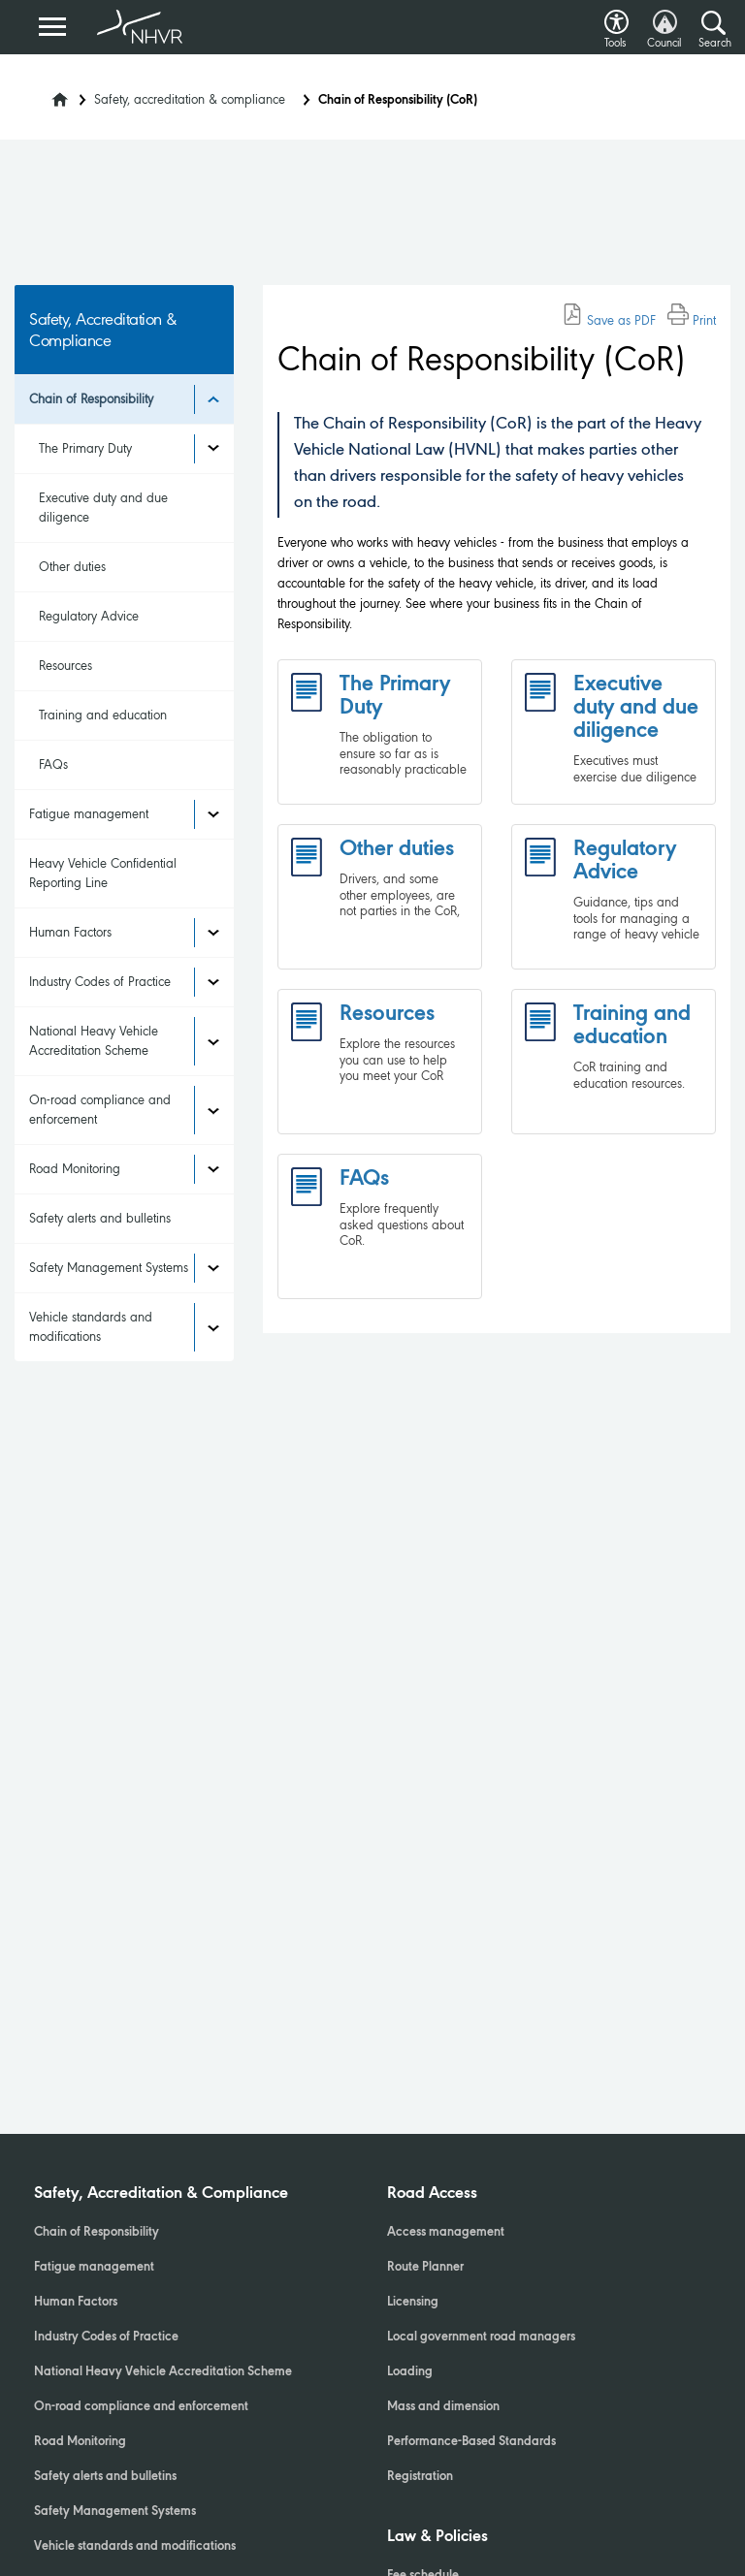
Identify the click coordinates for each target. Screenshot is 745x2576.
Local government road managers (481, 2337)
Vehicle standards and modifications (90, 1327)
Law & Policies (437, 2537)
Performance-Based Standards (471, 2442)
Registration (420, 2477)
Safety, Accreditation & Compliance (161, 2194)
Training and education (103, 715)
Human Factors (70, 932)
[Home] (47, 94)
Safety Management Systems (108, 1267)
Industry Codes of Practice (100, 981)
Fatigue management (88, 814)
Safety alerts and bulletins (100, 1218)
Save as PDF (609, 320)
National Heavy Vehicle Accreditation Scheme (93, 1041)
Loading (410, 2372)
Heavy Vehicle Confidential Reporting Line (103, 873)
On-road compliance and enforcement (100, 1110)
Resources (65, 665)
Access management (445, 2233)
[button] (616, 17)
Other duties (72, 566)
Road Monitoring (74, 1168)
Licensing (412, 2302)
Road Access (432, 2194)
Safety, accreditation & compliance (189, 99)
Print (691, 320)
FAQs (53, 764)
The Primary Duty (85, 448)
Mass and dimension (443, 2407)
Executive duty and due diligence (103, 508)
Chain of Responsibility (91, 399)
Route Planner (425, 2267)
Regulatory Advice (89, 616)
